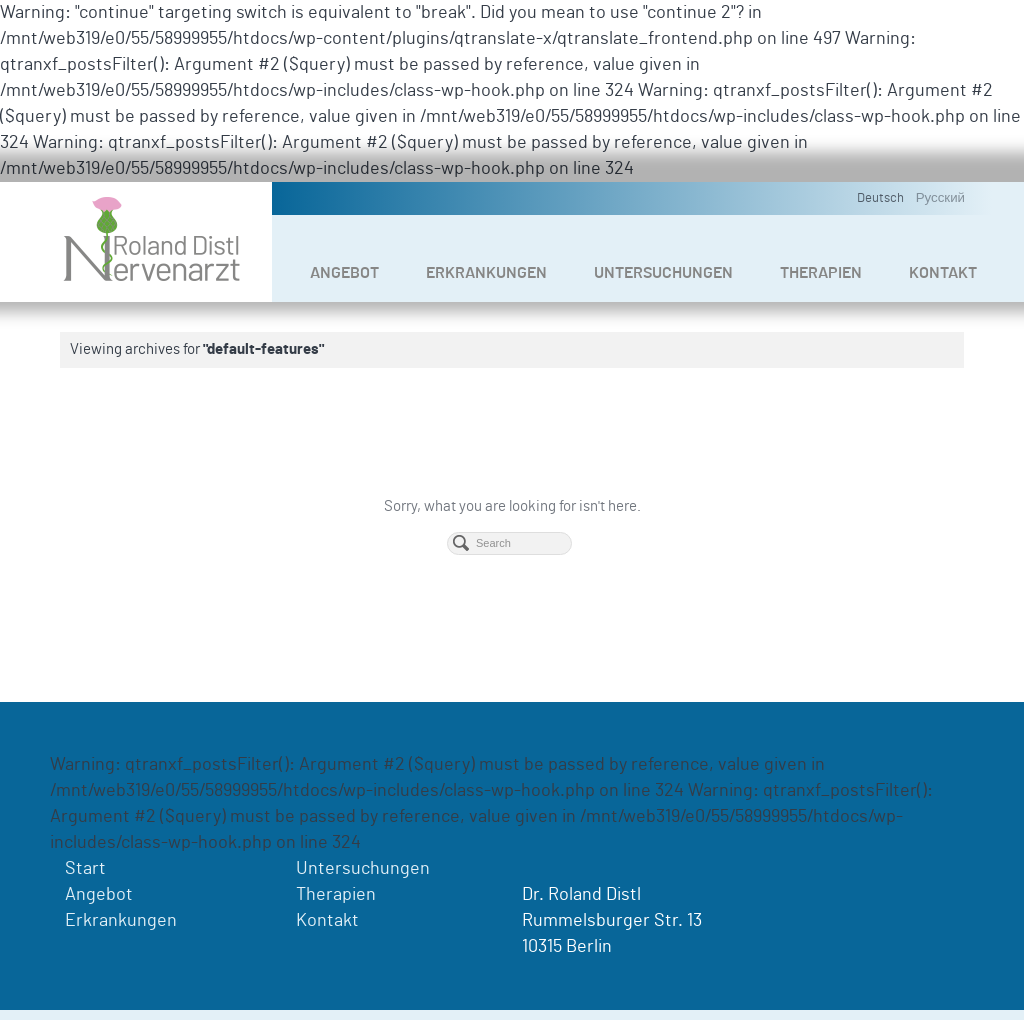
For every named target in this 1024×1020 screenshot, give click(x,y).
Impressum (791, 999)
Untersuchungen (663, 273)
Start (85, 869)
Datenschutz (874, 999)
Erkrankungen (486, 273)
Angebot (344, 273)
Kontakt (943, 273)
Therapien (821, 273)
